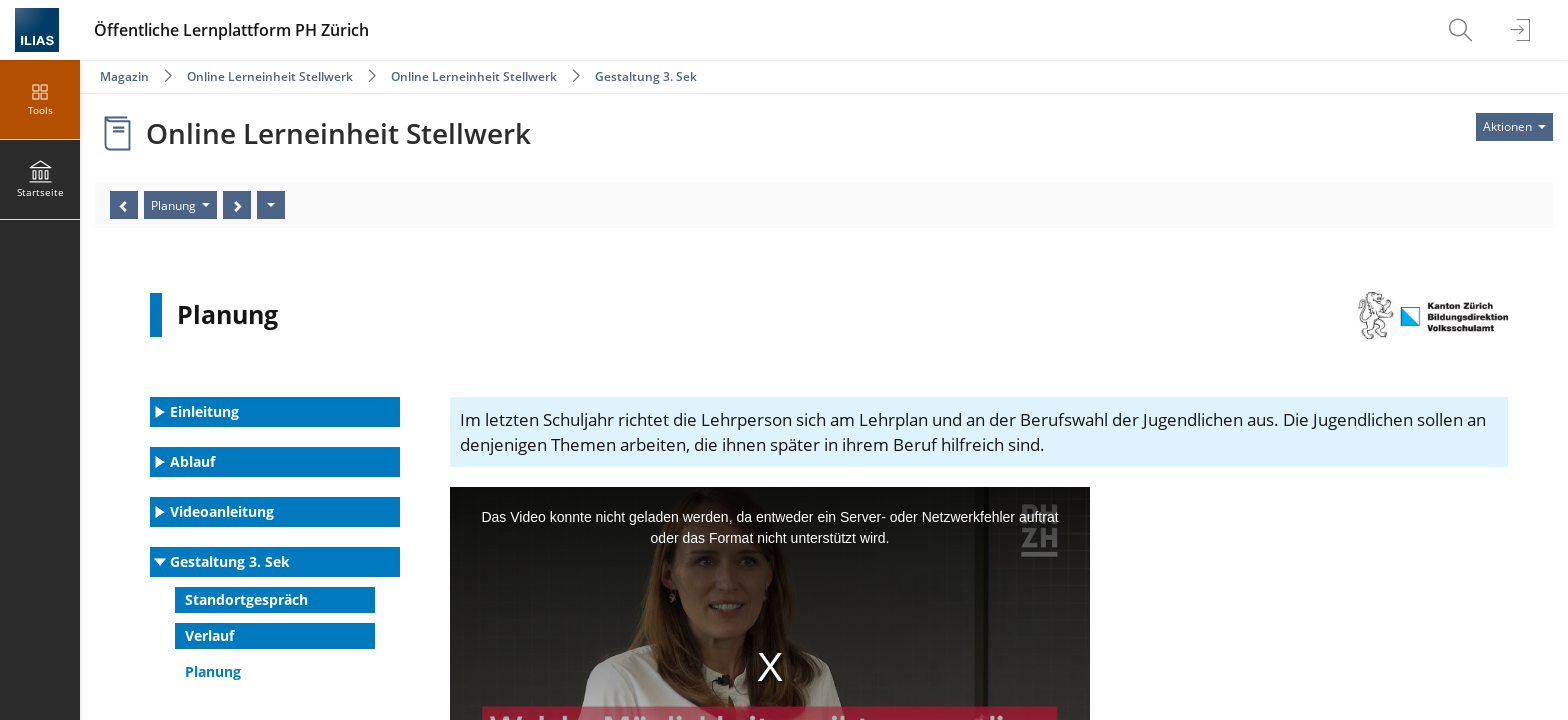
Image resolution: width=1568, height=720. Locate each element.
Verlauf (209, 635)
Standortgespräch (246, 599)
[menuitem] (1463, 30)
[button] (275, 412)
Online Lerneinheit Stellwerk (270, 76)
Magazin (124, 76)
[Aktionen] (271, 205)
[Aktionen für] (1514, 127)
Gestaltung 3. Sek (646, 76)
